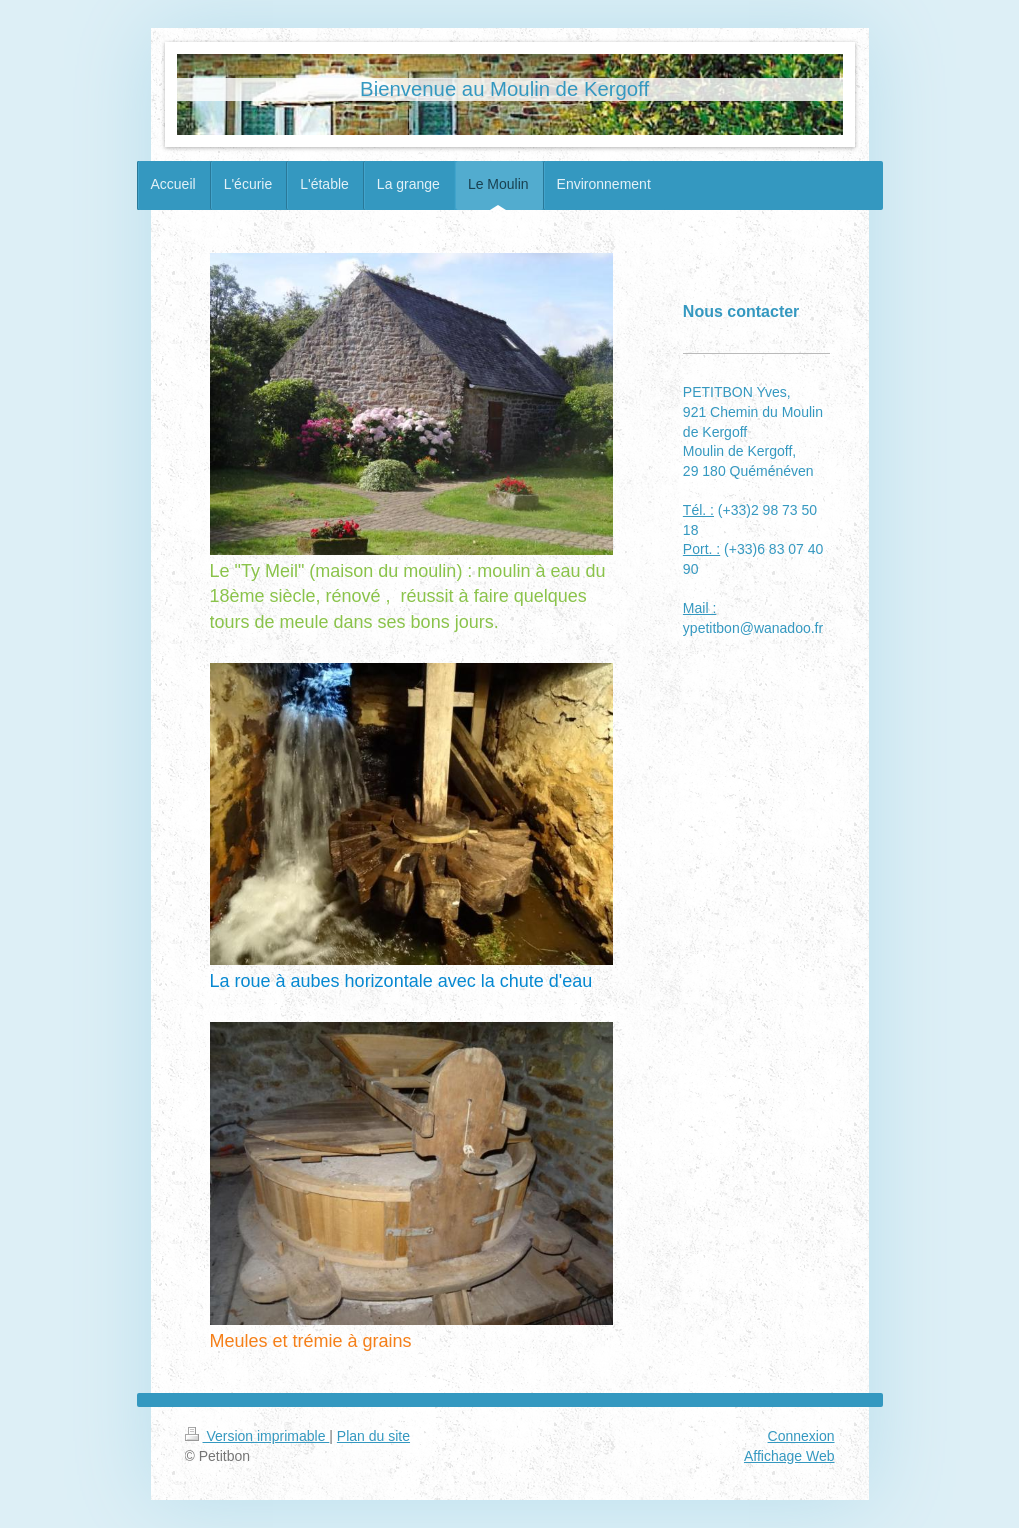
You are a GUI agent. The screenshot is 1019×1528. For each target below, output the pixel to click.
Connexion (801, 1436)
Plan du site (373, 1436)
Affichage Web (789, 1456)
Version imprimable (257, 1436)
